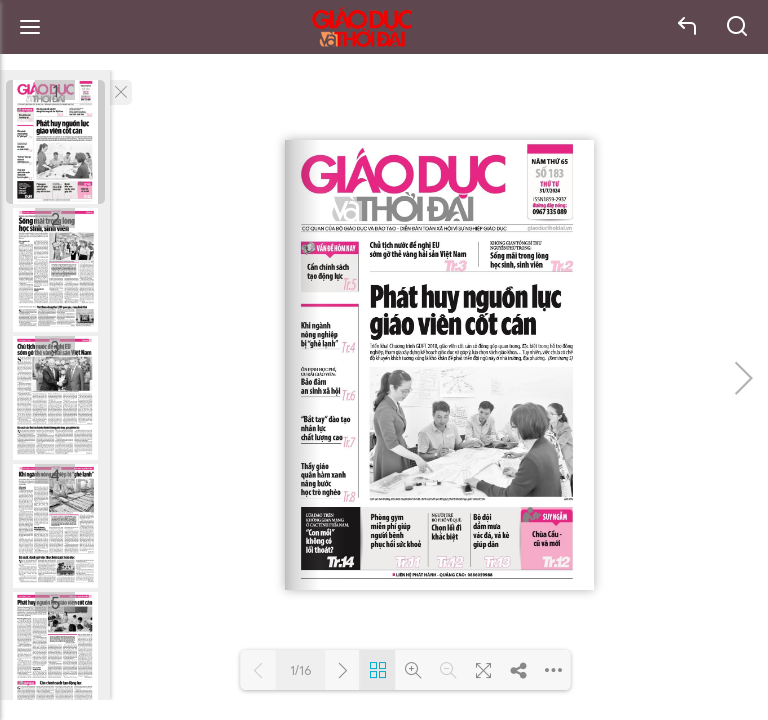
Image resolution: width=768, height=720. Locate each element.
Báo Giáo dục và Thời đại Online (362, 27)
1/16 (301, 670)
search (738, 27)
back (688, 27)
